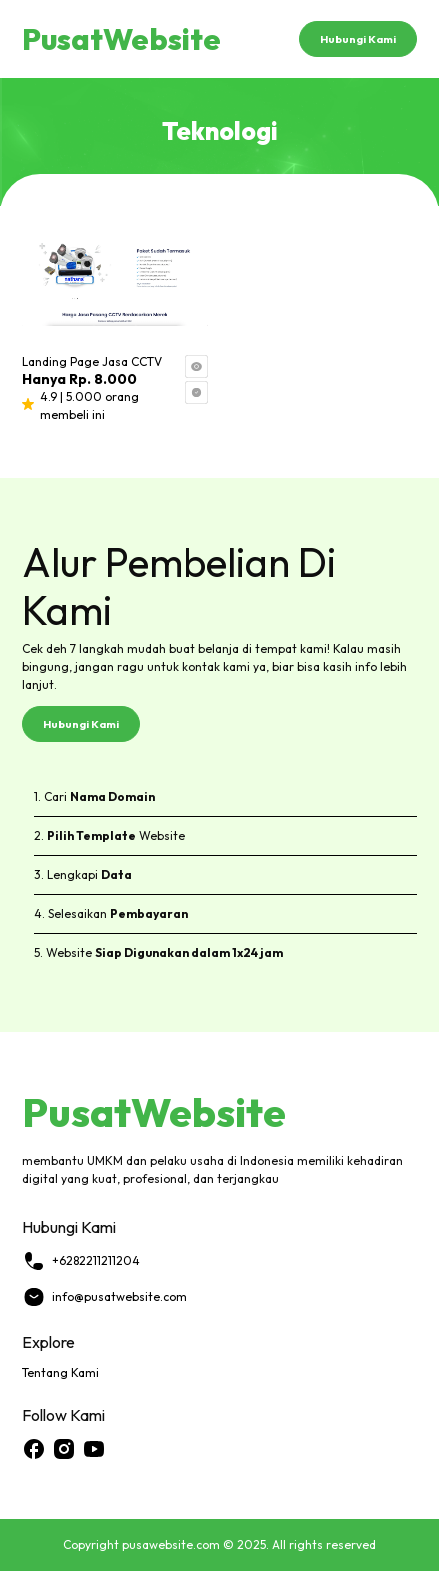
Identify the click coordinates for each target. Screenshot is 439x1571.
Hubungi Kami (358, 39)
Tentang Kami (60, 1372)
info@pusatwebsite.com (104, 1297)
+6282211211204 (81, 1261)
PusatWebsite (121, 39)
